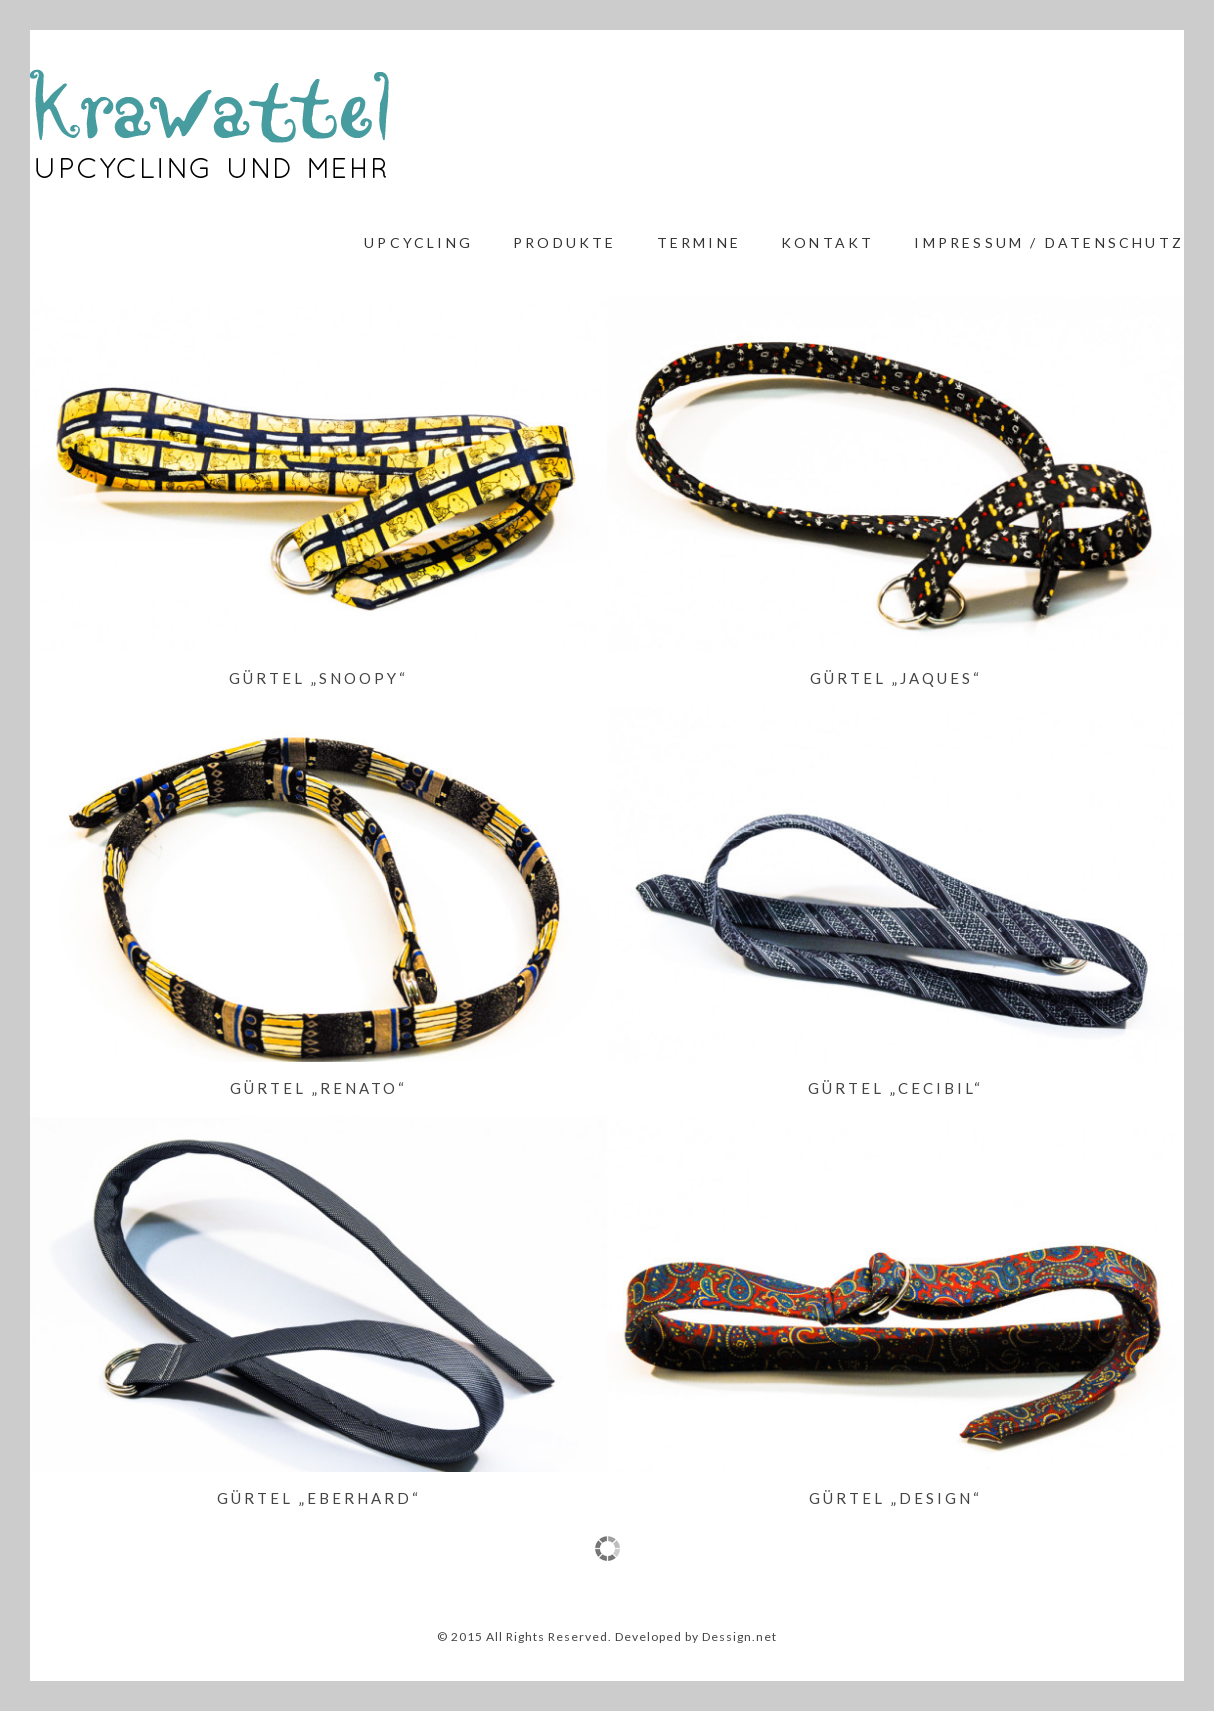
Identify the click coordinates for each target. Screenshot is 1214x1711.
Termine (699, 242)
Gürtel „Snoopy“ (318, 678)
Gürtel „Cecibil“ (895, 1088)
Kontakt (827, 242)
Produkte (565, 242)
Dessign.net (739, 1636)
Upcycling (418, 242)
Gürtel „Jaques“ (896, 678)
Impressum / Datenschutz (1049, 242)
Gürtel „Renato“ (318, 1088)
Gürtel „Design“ (895, 1498)
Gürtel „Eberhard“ (319, 1498)
